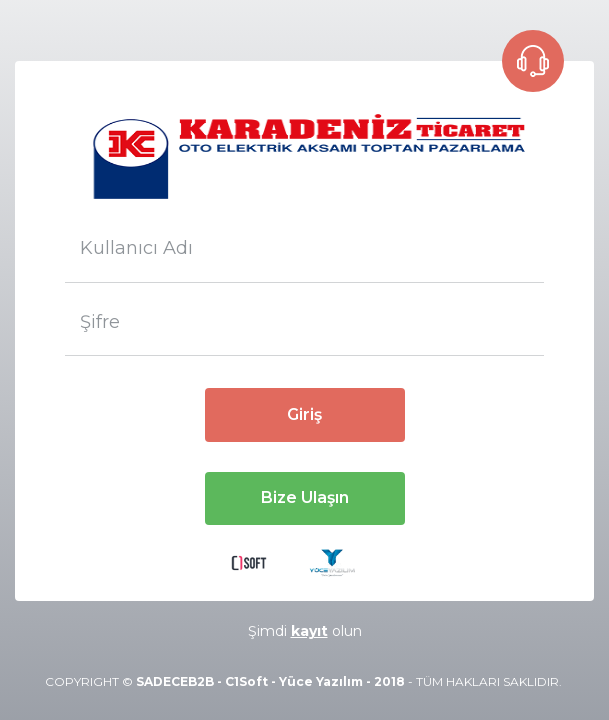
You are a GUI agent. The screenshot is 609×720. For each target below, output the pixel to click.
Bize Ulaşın (305, 497)
